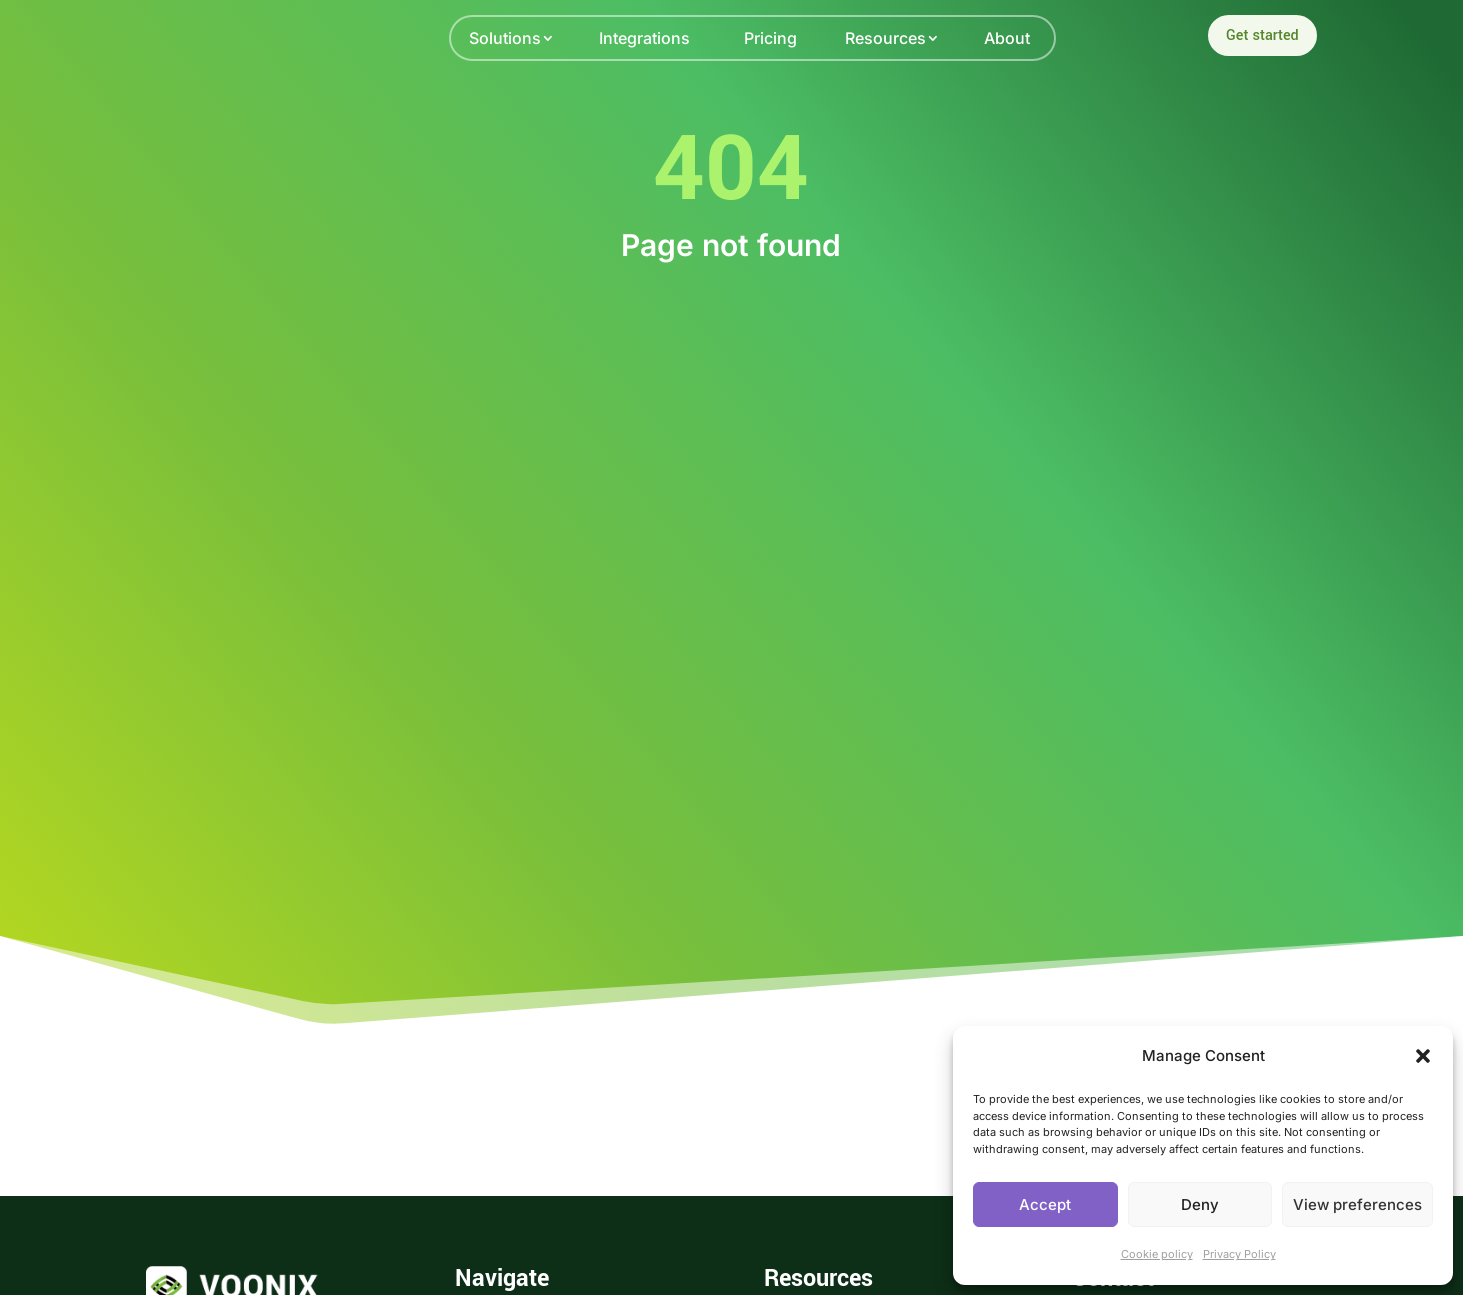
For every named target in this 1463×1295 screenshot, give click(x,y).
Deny (1200, 1204)
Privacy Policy (1239, 1254)
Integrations (644, 38)
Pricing (770, 38)
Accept (1045, 1204)
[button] (1423, 1056)
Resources (885, 38)
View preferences (1357, 1204)
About (1007, 38)
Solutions (505, 38)
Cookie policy (1157, 1254)
